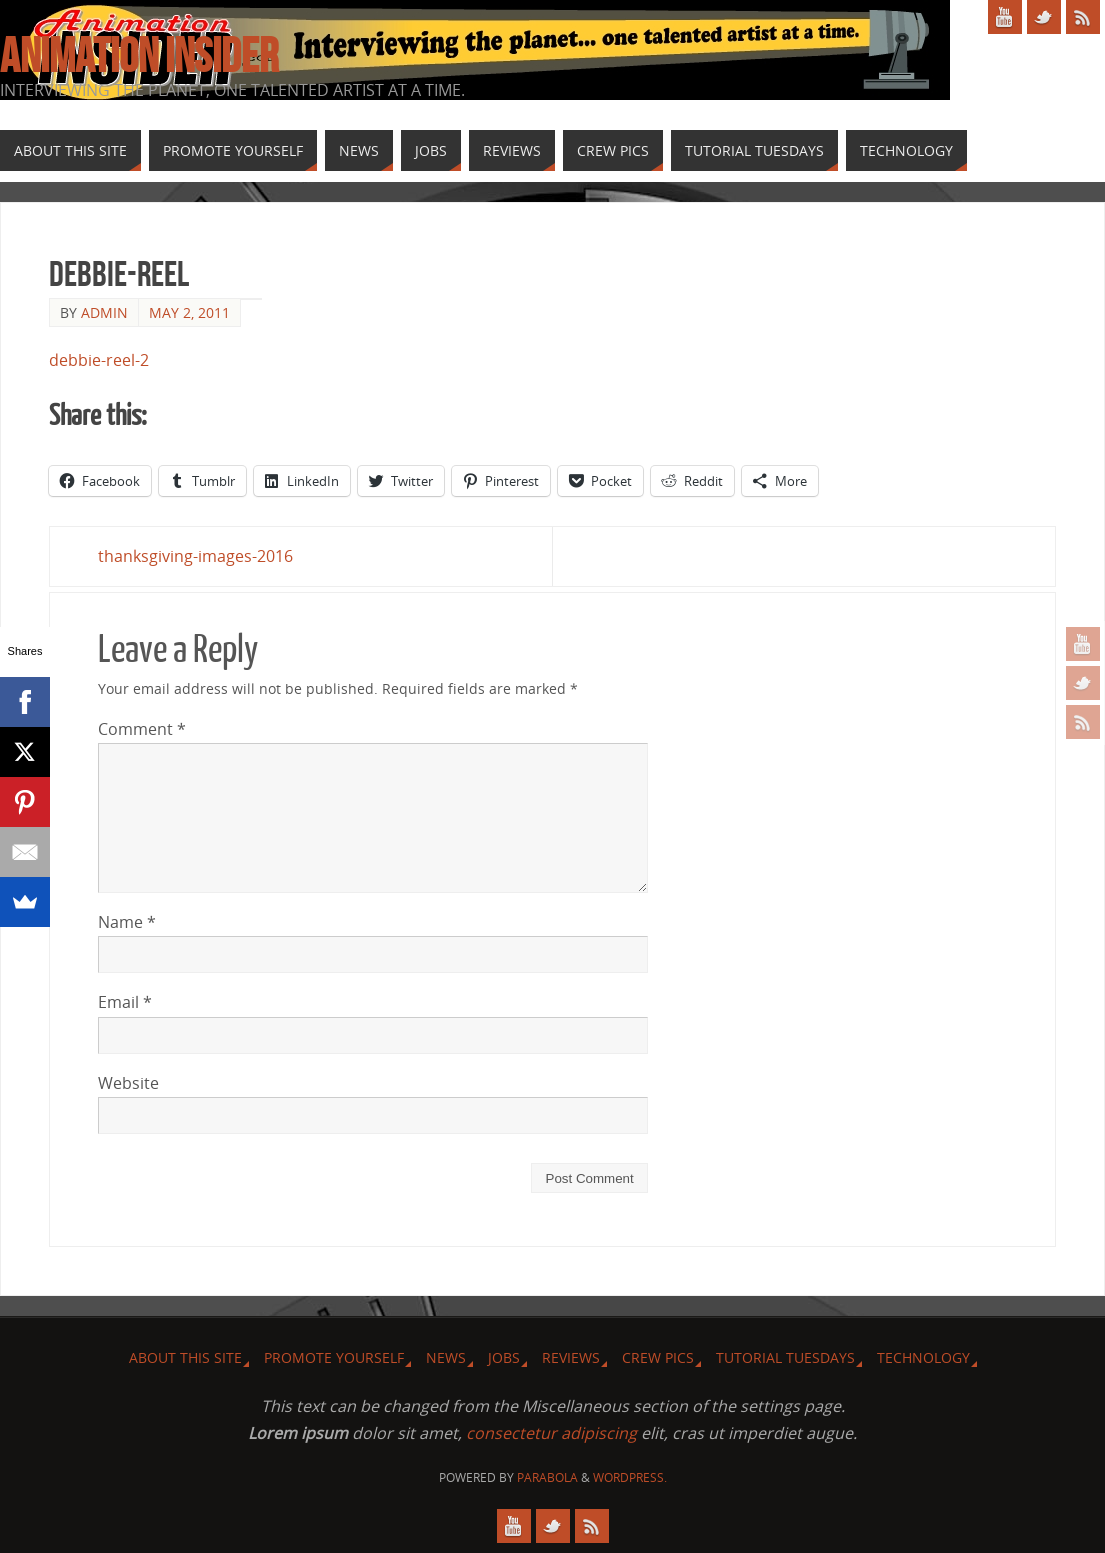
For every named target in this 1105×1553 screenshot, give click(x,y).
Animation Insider (139, 56)
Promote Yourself (334, 1357)
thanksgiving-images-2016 (195, 556)
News (446, 1357)
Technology (923, 1357)
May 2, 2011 (189, 312)
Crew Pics (658, 1357)
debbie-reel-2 (99, 360)
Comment (142, 729)
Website (128, 1083)
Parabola (547, 1477)
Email (125, 1002)
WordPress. (630, 1477)
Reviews (571, 1357)
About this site (185, 1357)
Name (127, 922)
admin (104, 312)
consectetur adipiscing (551, 1433)
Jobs (504, 1357)
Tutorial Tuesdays (785, 1357)
